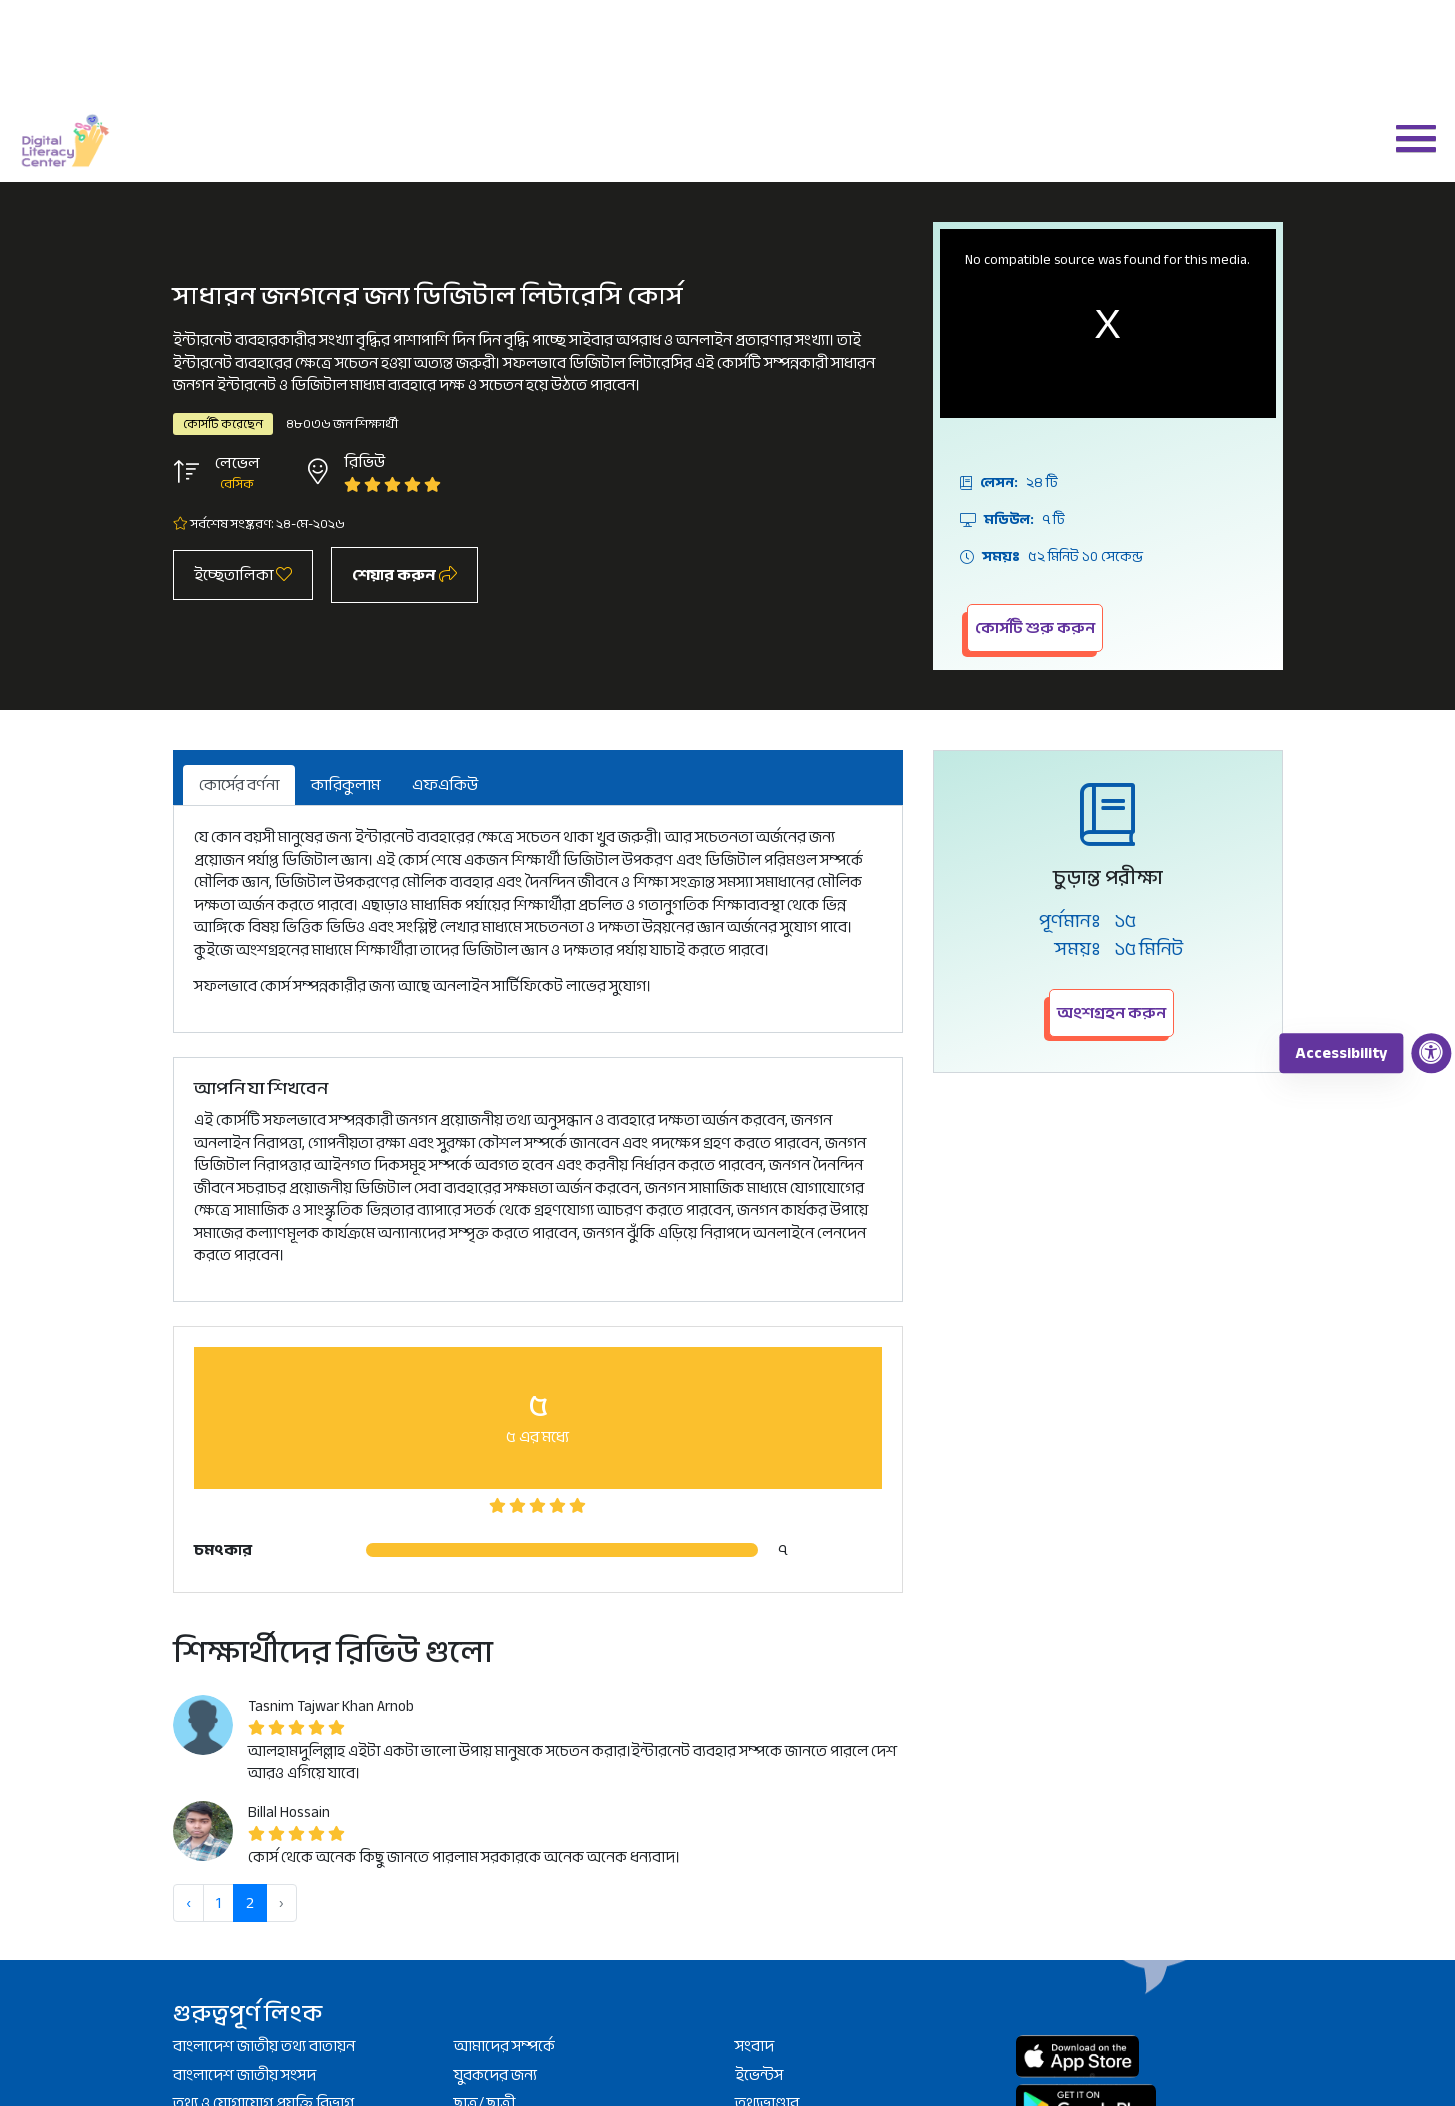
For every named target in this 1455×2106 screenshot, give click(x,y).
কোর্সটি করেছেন (223, 424)
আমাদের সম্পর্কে (504, 2046)
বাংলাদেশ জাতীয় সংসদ (244, 2075)
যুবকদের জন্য (495, 2075)
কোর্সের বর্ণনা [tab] (239, 785)
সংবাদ (754, 2046)
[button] (1408, 137)
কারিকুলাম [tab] (345, 785)
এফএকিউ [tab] (445, 785)
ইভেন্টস (759, 2075)
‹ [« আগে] (188, 1903)
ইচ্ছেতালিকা (243, 575)
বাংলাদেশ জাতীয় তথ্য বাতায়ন (264, 2046)
